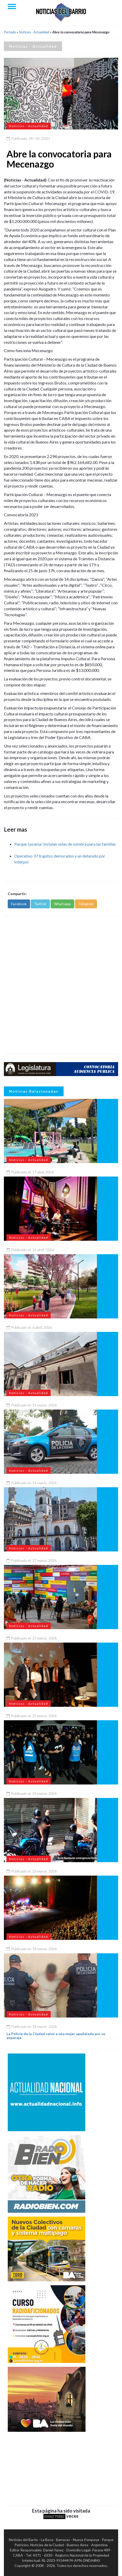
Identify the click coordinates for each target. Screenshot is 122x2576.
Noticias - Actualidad (34, 32)
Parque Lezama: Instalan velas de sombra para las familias (65, 843)
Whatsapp (62, 904)
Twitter (40, 904)
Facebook (19, 904)
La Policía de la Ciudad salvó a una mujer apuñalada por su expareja (55, 2035)
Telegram (86, 904)
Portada (10, 32)
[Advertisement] (61, 985)
